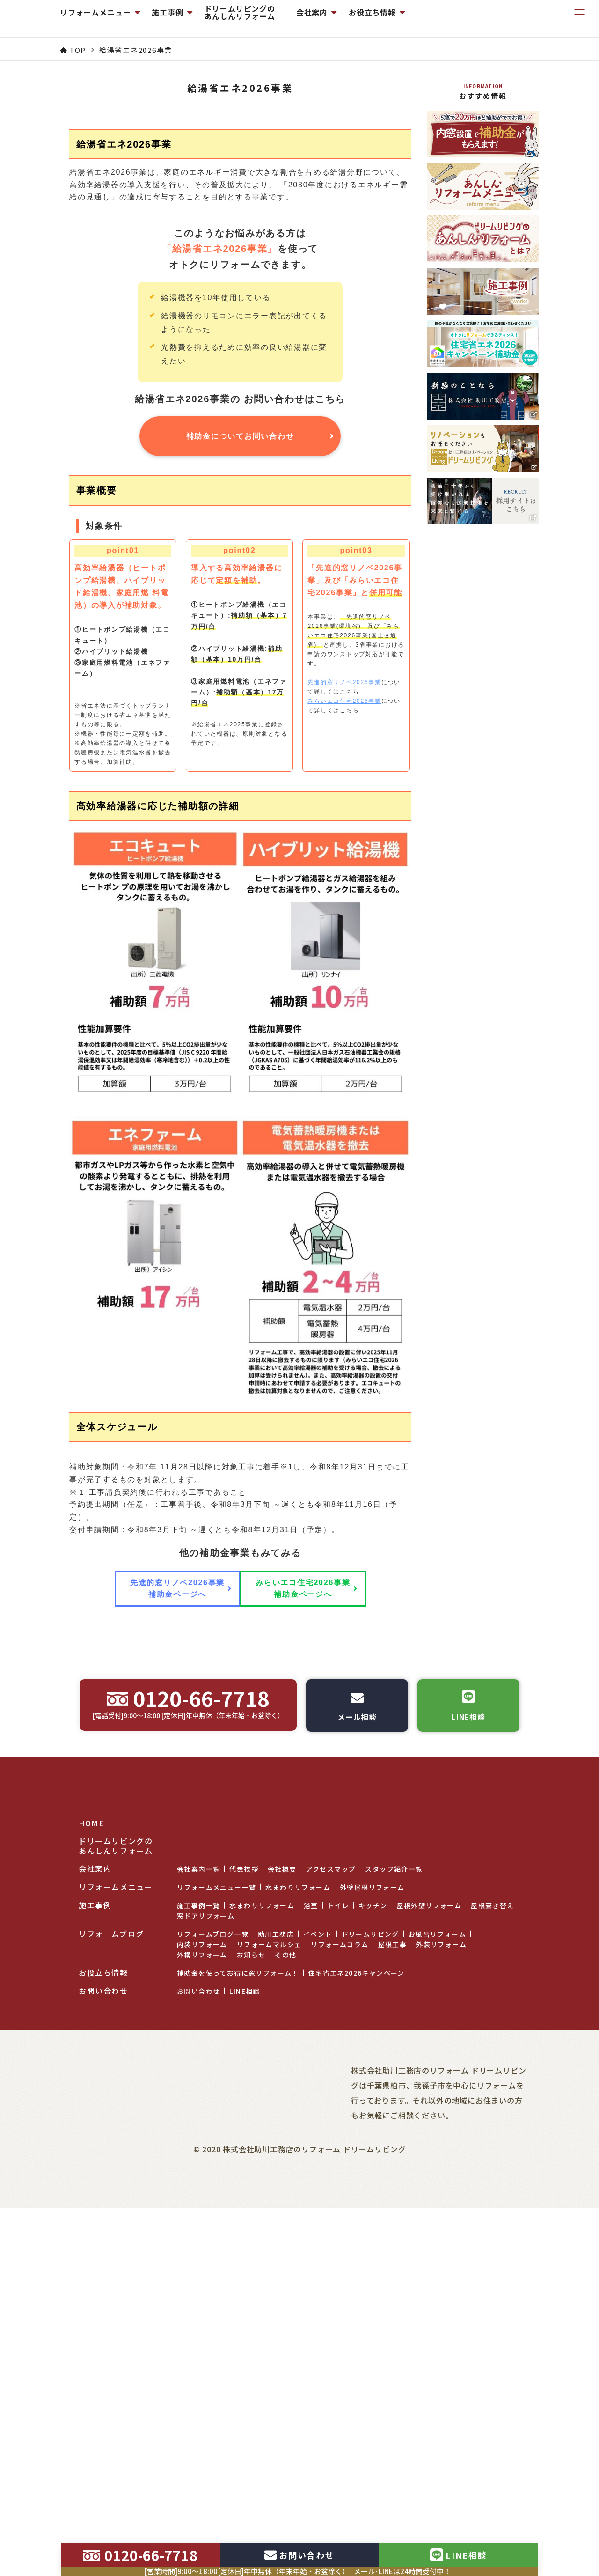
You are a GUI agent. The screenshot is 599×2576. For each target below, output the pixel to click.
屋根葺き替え (492, 2332)
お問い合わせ (198, 2417)
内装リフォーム (202, 2371)
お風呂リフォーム (437, 2360)
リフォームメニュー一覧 (216, 2313)
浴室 (311, 2332)
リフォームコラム (339, 2371)
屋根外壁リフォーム (429, 2332)
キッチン (372, 2332)
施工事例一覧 (198, 2332)
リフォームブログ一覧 (212, 2360)
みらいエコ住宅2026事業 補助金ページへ (306, 1964)
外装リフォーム (441, 2371)
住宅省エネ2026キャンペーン (356, 2399)
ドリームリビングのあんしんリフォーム (329, 18)
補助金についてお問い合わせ (240, 663)
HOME (91, 2250)
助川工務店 (276, 2360)
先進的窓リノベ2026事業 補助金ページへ (168, 1964)
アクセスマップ (331, 2295)
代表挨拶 (243, 2295)
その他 (285, 2381)
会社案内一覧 (198, 2295)
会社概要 (282, 2295)
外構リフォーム (202, 2381)
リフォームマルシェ (269, 2371)
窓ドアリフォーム (205, 2342)
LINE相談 (244, 2417)
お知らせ (251, 2381)
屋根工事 (392, 2371)
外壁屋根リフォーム (372, 2313)
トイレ (338, 2332)
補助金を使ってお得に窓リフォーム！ (238, 2399)
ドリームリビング (370, 2360)
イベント (317, 2360)
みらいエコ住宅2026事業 (344, 928)
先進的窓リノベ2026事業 (344, 909)
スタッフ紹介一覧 (394, 2295)
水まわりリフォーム (297, 2313)
